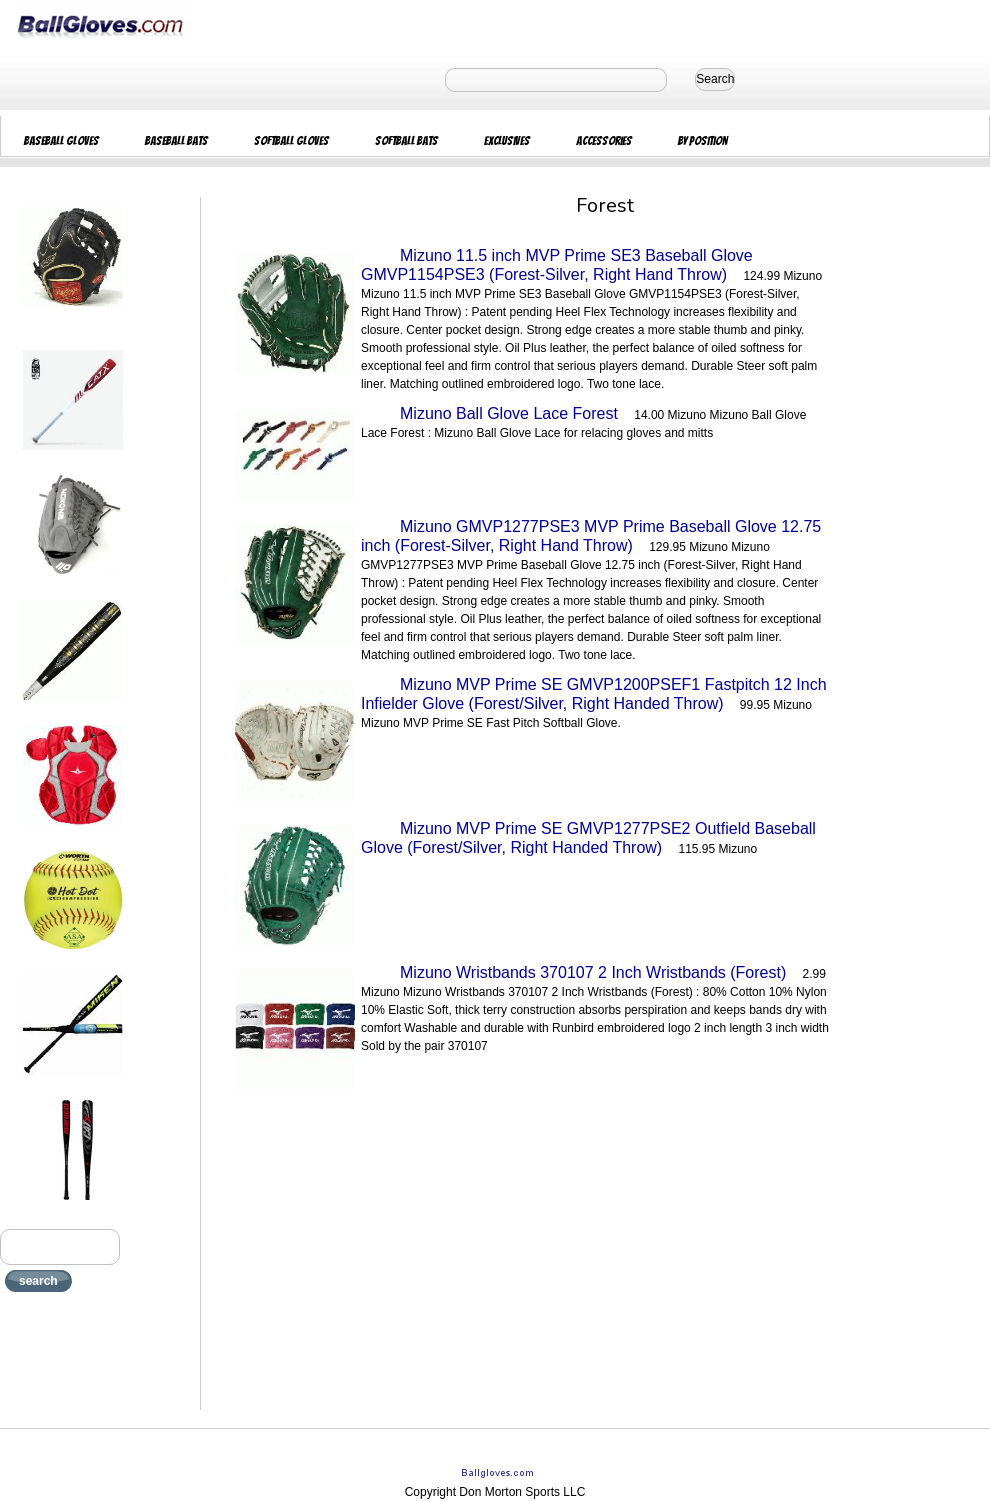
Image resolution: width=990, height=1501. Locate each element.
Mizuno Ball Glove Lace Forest (509, 413)
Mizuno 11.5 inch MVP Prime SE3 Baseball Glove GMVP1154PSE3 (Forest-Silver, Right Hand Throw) (557, 265)
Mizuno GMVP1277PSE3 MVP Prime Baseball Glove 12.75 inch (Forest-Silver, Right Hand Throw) (591, 536)
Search (715, 79)
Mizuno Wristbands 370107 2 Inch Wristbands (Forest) (593, 972)
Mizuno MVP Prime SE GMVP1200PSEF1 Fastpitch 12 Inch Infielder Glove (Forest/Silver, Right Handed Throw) (594, 694)
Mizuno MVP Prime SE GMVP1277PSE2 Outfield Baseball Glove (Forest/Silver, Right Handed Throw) (588, 838)
